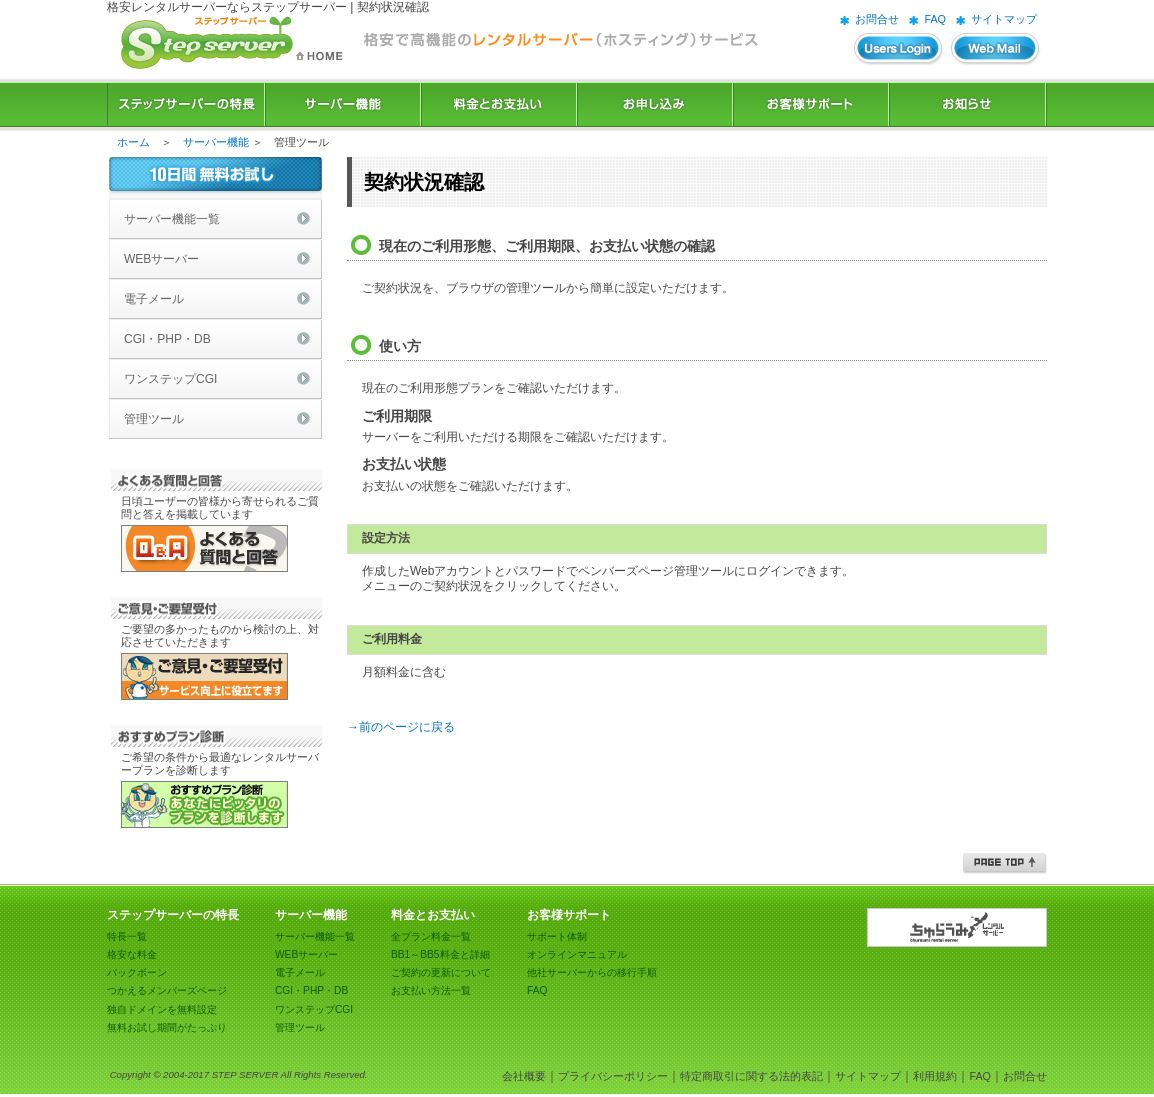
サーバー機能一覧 (172, 219)
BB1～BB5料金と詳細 (440, 954)
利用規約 (935, 1076)
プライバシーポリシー (613, 1076)
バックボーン (137, 972)
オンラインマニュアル (577, 954)
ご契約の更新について (441, 972)
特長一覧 (127, 936)
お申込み (655, 104)
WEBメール (996, 49)
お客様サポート (811, 104)
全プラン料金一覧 (431, 936)
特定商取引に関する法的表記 (751, 1076)
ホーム (133, 142)
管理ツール (154, 419)
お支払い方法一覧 (431, 990)
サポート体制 (557, 936)
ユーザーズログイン (899, 49)
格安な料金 (132, 954)
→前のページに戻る (401, 727)
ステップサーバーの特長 (186, 104)
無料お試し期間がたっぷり (167, 1027)
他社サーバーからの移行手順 (592, 972)
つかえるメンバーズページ (167, 990)
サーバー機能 (343, 104)
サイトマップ (1004, 19)
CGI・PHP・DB (167, 339)
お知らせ (968, 104)
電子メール (154, 299)
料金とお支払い (499, 104)
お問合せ (877, 19)
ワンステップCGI (170, 379)
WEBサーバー (161, 259)
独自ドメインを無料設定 (162, 1009)
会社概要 (524, 1076)
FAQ (935, 19)
